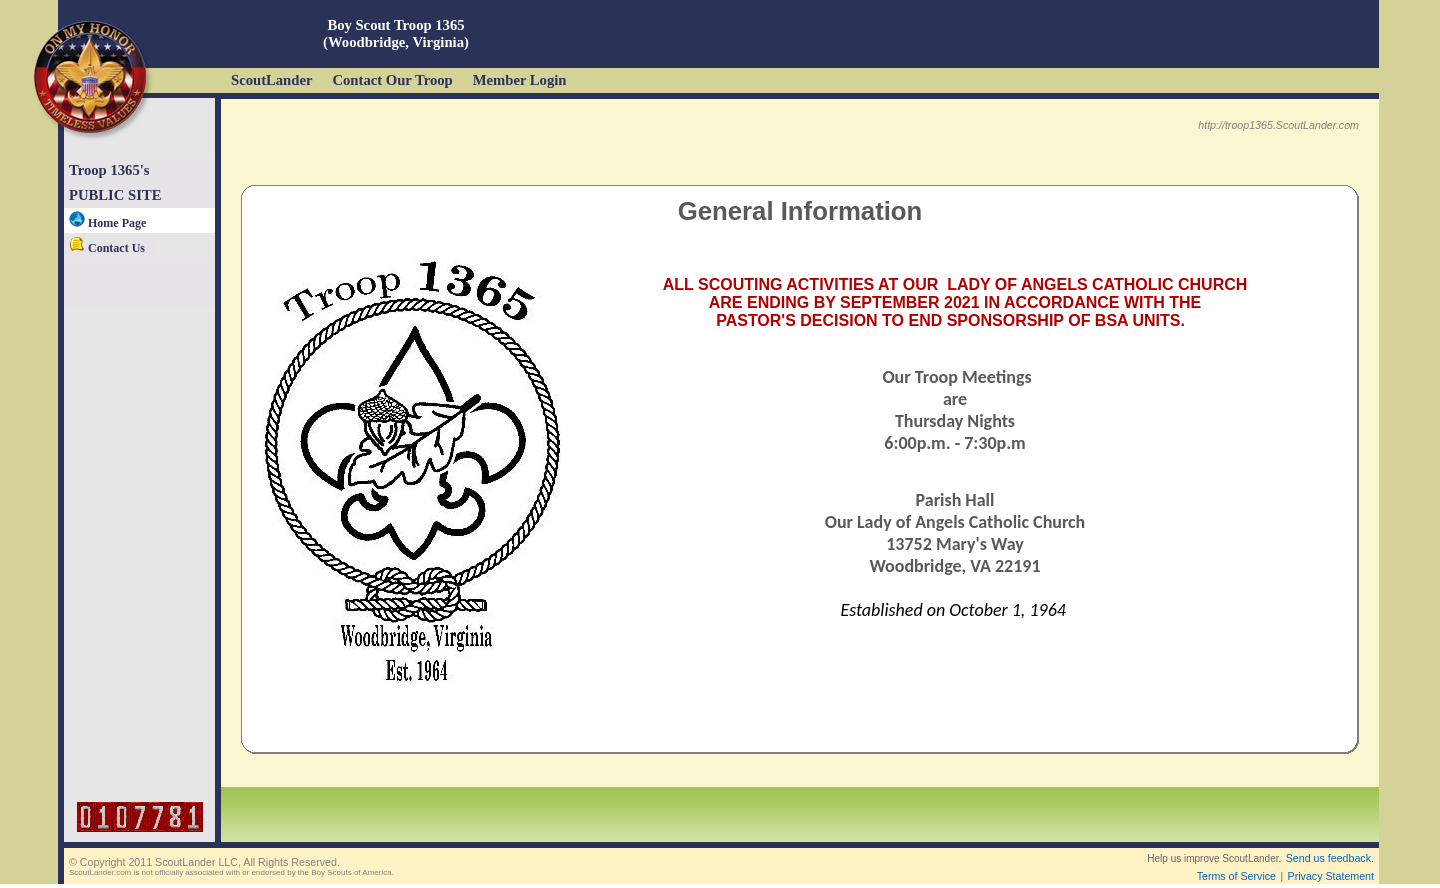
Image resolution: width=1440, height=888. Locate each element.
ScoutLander (271, 80)
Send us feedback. (1330, 858)
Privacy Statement (1331, 876)
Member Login (520, 80)
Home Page (107, 223)
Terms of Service (1236, 876)
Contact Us (107, 248)
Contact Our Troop (392, 80)
